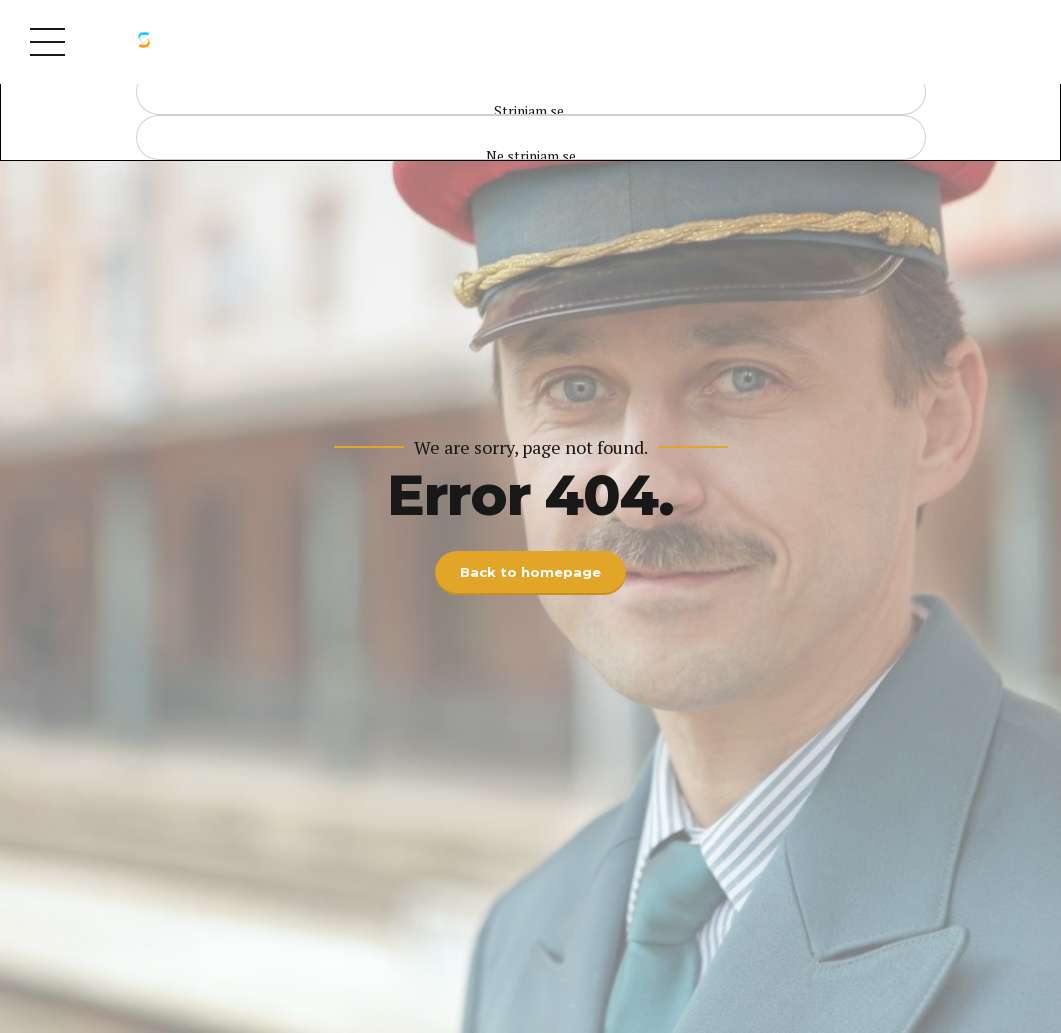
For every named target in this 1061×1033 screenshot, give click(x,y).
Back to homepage (531, 573)
